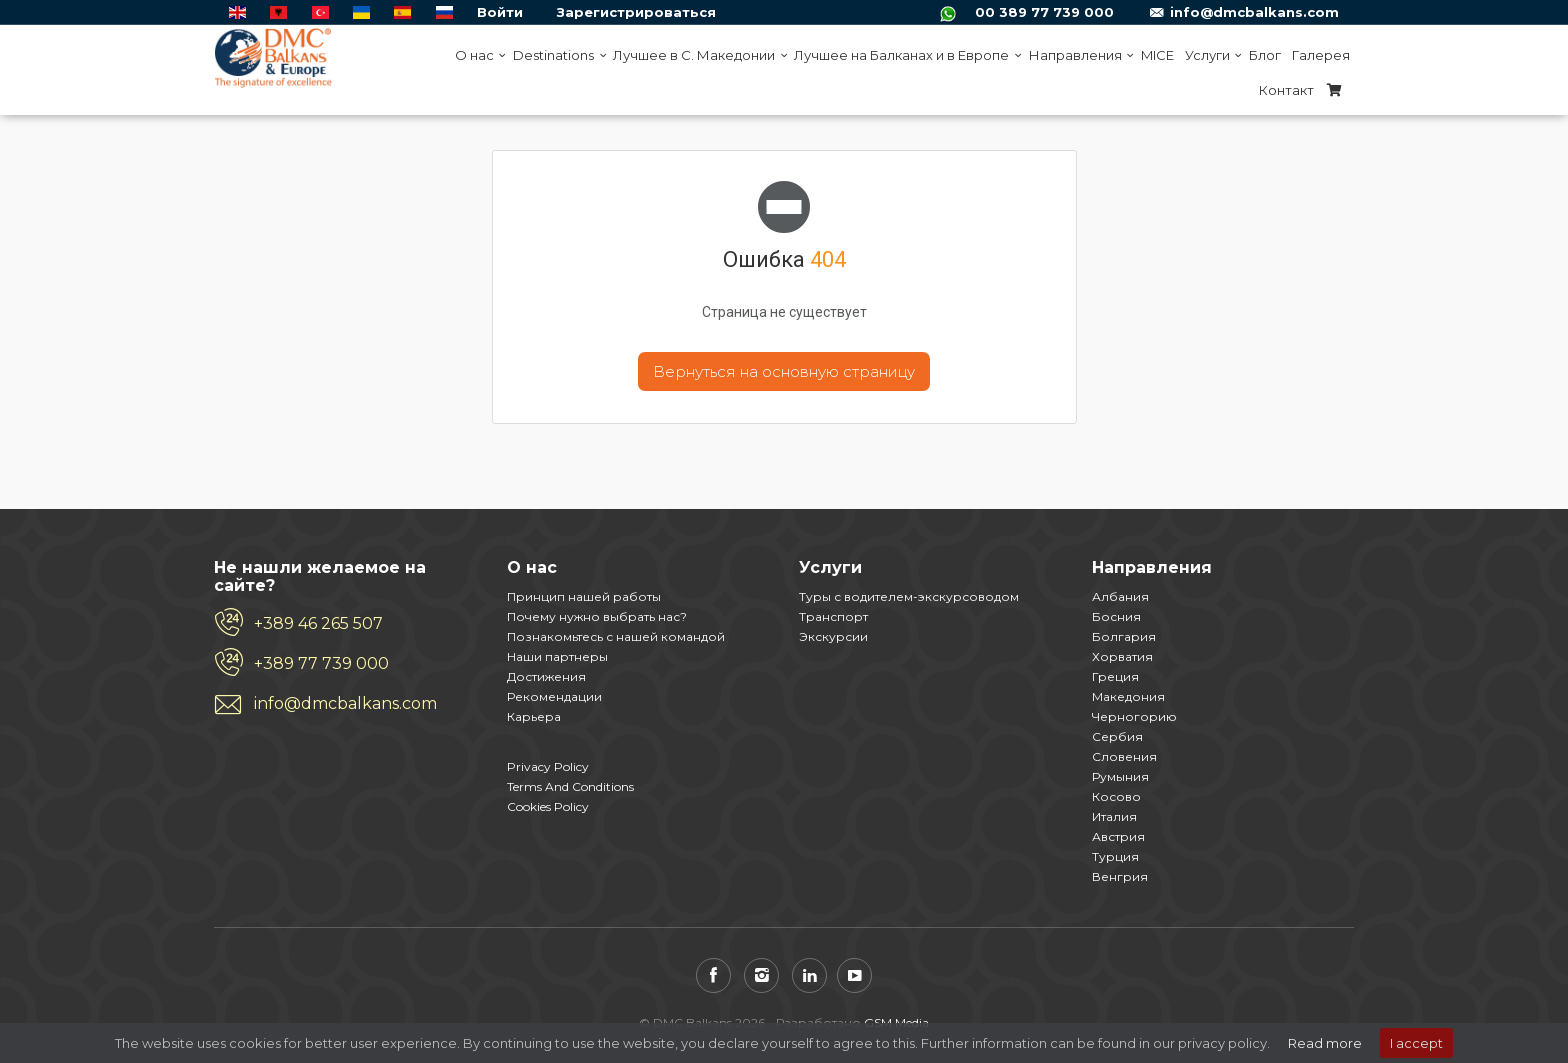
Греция (1115, 676)
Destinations (557, 55)
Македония (1128, 696)
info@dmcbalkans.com (1254, 12)
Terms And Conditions (570, 786)
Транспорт (833, 616)
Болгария (1124, 636)
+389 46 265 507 (318, 623)
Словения (1124, 756)
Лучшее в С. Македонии (698, 55)
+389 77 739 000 (321, 663)
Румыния (1120, 776)
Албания (1120, 596)
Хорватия (1122, 656)
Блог (1265, 55)
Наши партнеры (557, 656)
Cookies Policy (548, 806)
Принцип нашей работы (584, 596)
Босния (1116, 616)
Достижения (546, 676)
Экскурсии (833, 636)
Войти (500, 12)
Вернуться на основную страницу (784, 371)
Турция (1115, 856)
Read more (1325, 1043)
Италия (1114, 816)
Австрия (1118, 836)
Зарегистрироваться (636, 12)
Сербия (1117, 736)
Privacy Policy (548, 766)
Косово (1116, 796)
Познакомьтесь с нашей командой (616, 636)
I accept (1416, 1043)
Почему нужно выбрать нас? (597, 616)
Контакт (1286, 90)
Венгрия (1120, 876)
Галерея (1321, 55)
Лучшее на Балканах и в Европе (905, 55)
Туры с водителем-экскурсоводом (909, 596)
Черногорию (1134, 716)
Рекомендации (554, 696)
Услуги (1211, 55)
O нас (478, 55)
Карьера (534, 716)
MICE (1157, 55)
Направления (1079, 55)
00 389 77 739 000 (1044, 12)
